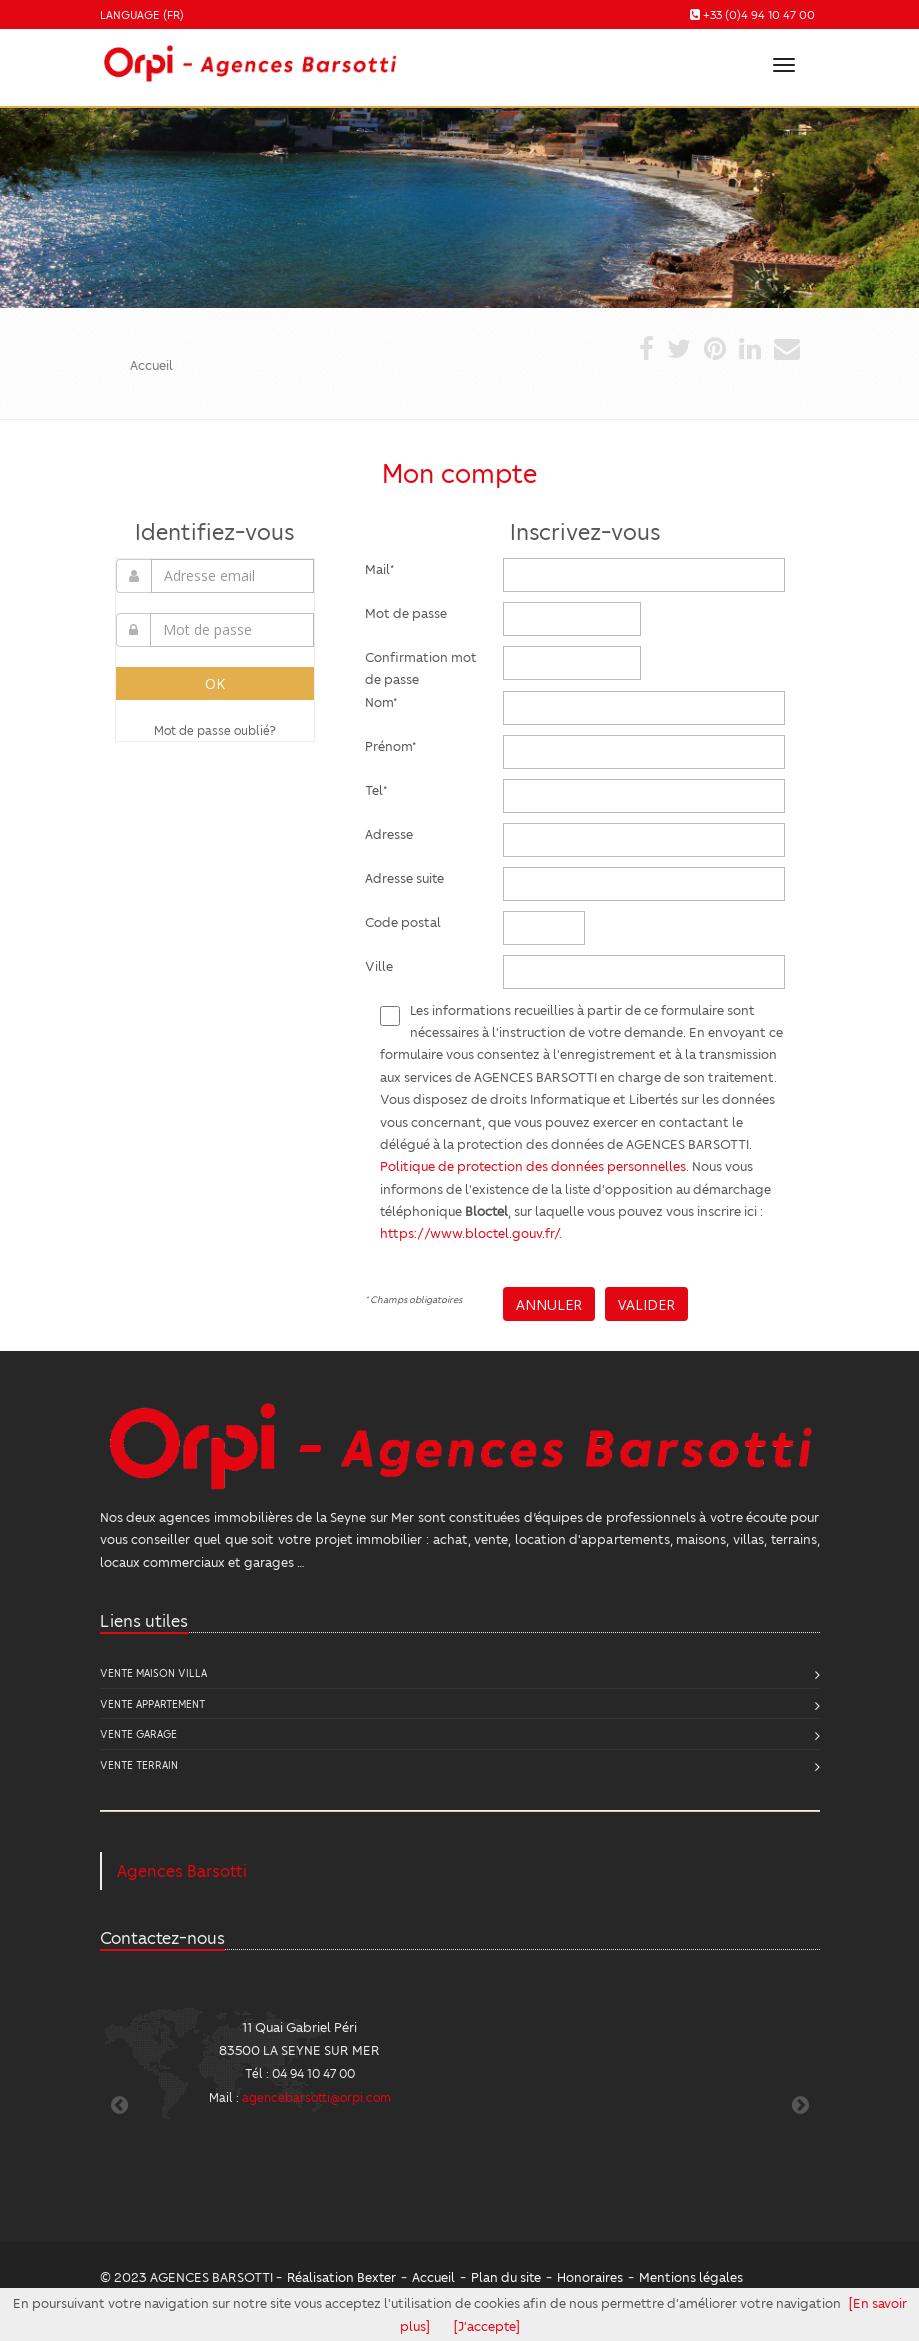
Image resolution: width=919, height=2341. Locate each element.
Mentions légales (691, 2276)
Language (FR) (142, 14)
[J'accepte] (487, 2325)
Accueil (433, 2276)
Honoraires (590, 2276)
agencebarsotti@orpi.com (316, 2097)
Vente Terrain (139, 1764)
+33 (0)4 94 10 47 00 (759, 14)
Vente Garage (138, 1733)
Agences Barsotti (182, 1870)
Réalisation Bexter (341, 2276)
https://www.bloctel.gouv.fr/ (469, 1232)
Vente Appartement (152, 1703)
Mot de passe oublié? (215, 730)
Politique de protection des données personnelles (533, 1165)
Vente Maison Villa (153, 1672)
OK (215, 683)
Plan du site (506, 2276)
